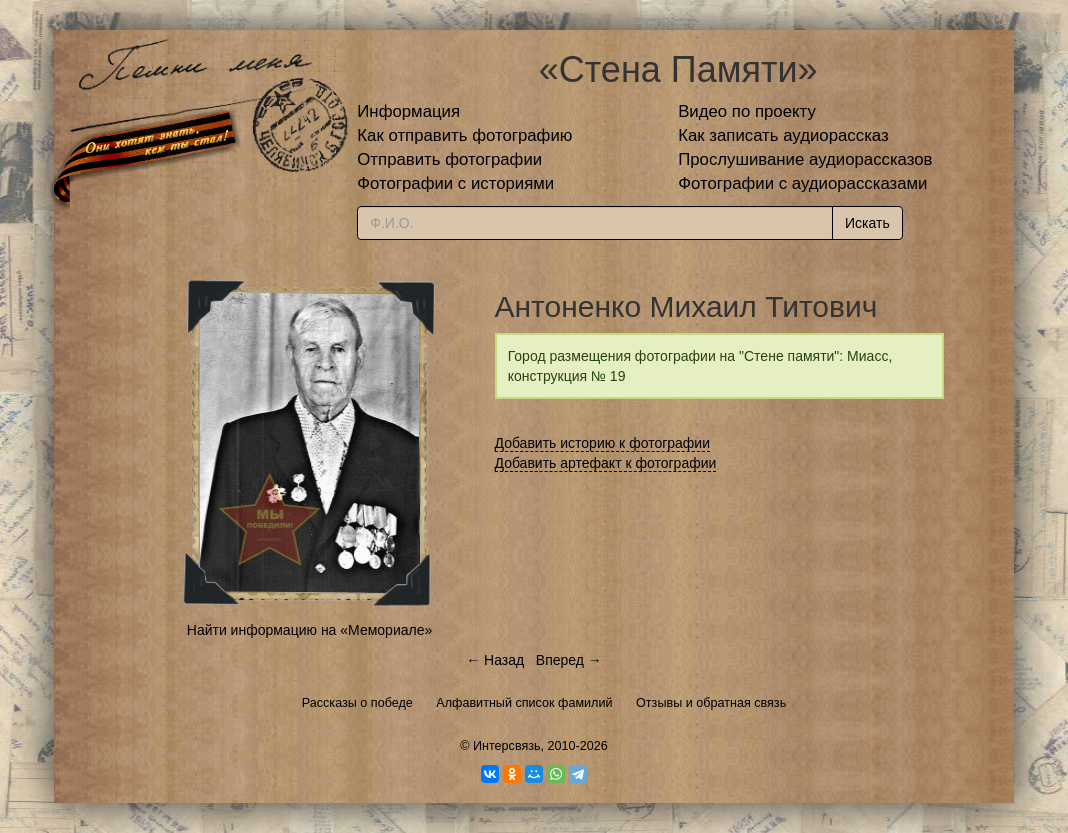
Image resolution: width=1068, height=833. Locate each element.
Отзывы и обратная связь (711, 703)
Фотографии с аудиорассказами (802, 183)
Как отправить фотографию (464, 135)
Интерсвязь (507, 746)
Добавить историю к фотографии (603, 443)
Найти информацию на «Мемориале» (309, 630)
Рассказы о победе (357, 703)
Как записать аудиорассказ (783, 135)
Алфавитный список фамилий (524, 703)
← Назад (495, 660)
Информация (408, 111)
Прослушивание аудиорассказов (805, 159)
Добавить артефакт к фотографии (606, 463)
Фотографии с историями (455, 183)
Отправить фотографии (449, 159)
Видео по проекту (747, 111)
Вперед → (569, 660)
